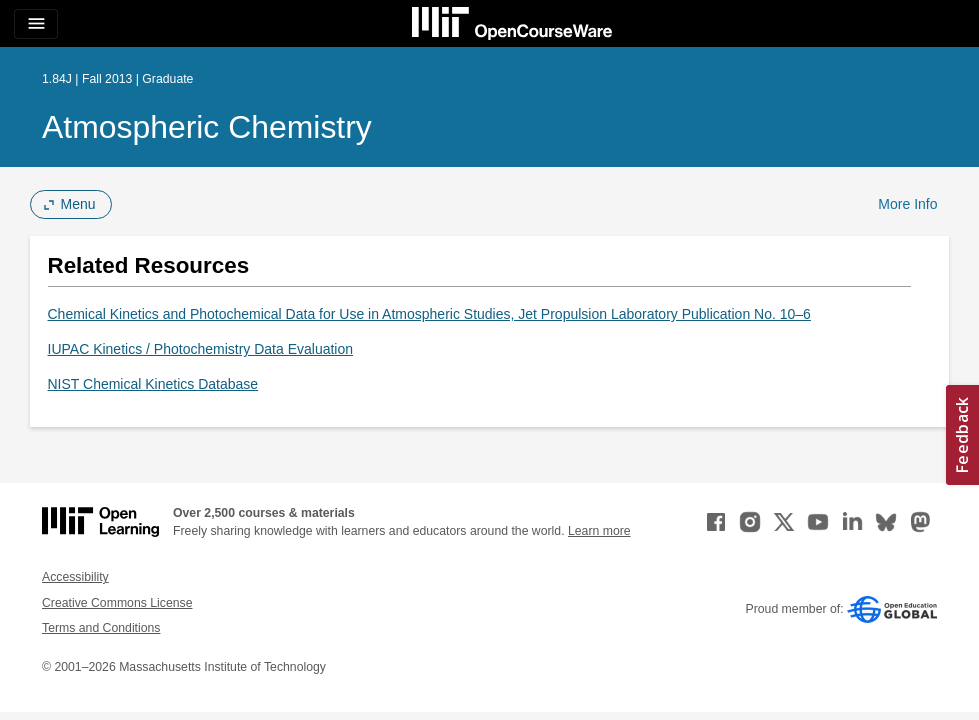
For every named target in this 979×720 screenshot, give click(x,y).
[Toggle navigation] (36, 24)
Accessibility (75, 577)
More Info (907, 204)
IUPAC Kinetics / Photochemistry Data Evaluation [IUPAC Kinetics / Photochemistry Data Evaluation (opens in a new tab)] (201, 349)
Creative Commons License (117, 603)
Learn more (599, 531)
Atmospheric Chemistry (207, 127)
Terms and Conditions (101, 628)
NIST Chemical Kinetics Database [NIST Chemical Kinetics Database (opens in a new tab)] (153, 384)
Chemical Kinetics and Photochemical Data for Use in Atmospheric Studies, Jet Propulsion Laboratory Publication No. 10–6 (429, 314)
